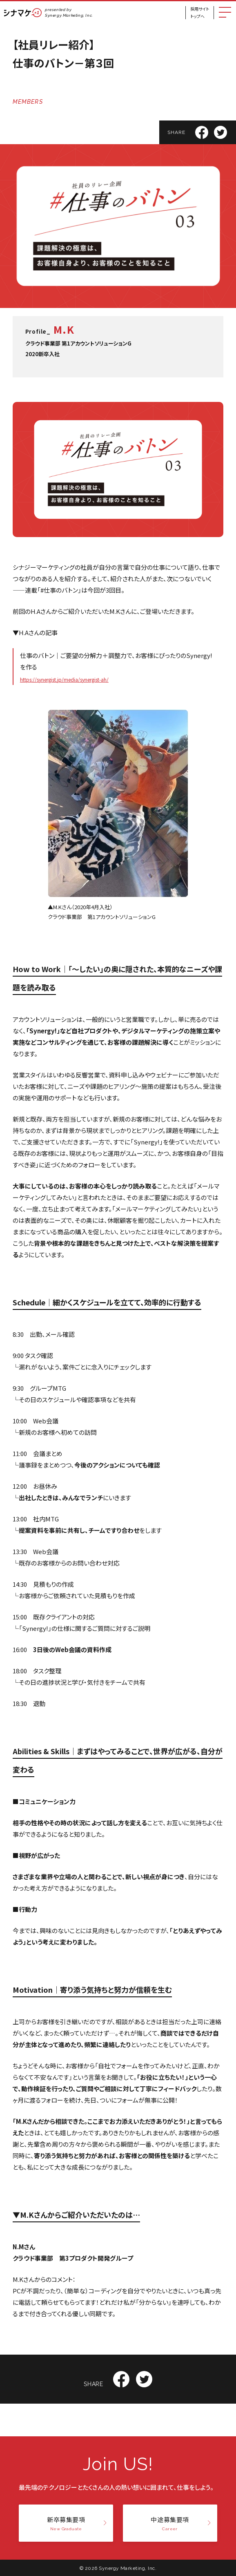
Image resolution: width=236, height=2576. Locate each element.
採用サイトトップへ (199, 12)
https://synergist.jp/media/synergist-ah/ (64, 679)
